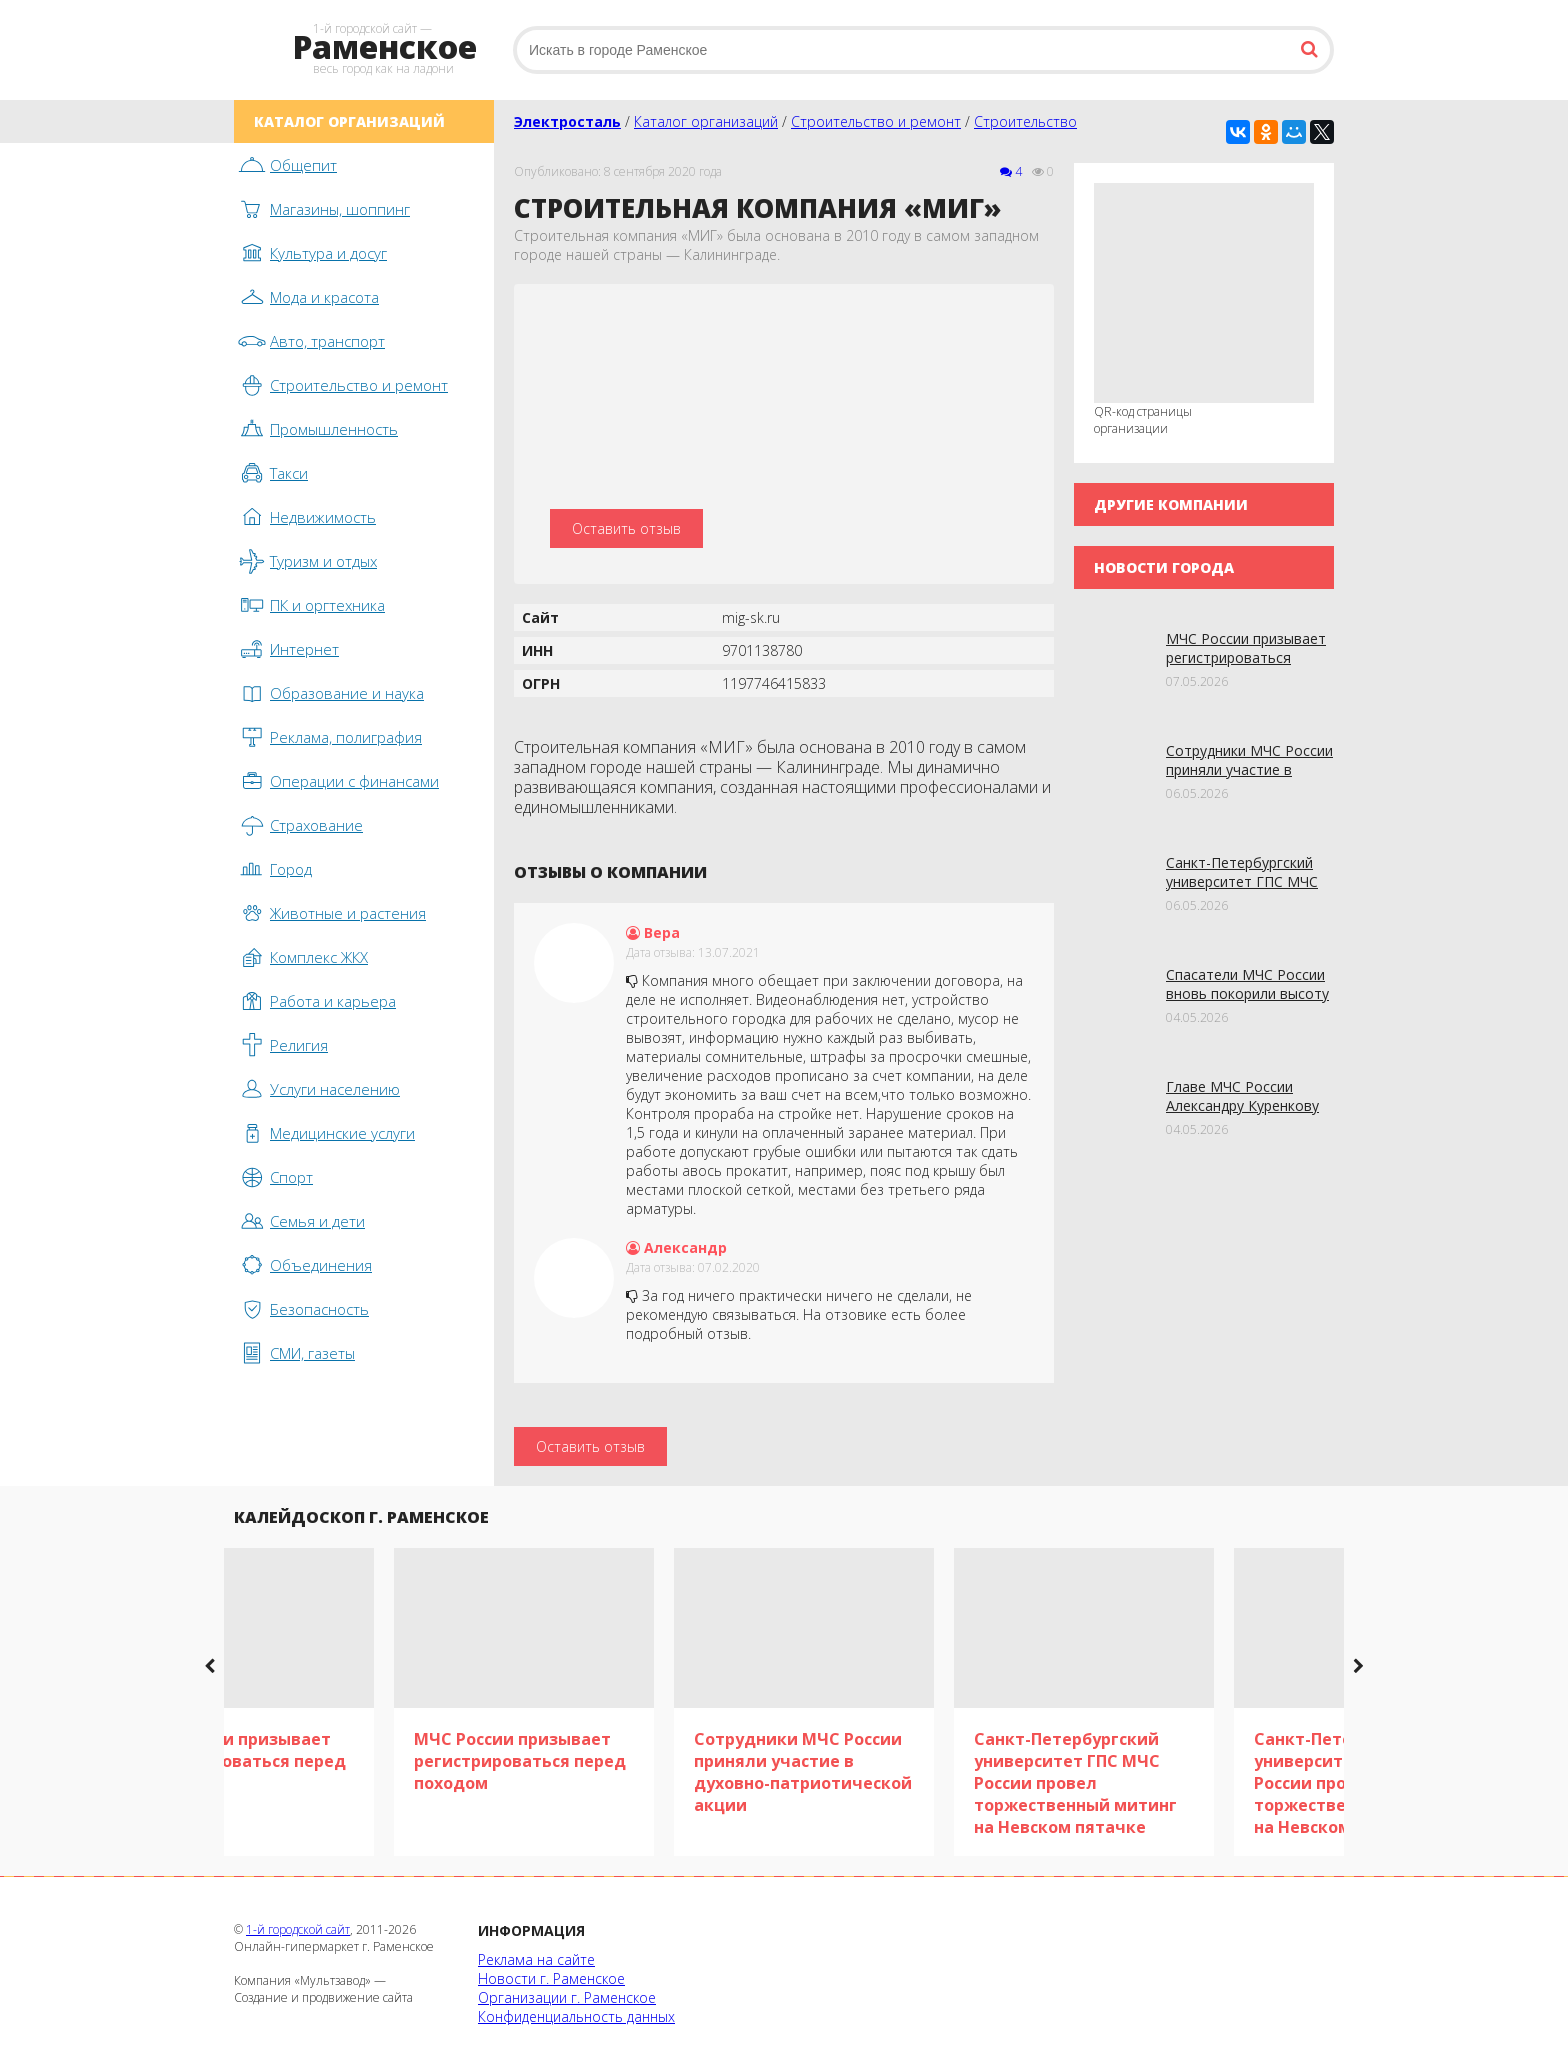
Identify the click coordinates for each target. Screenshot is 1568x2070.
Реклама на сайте (536, 1959)
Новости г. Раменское (551, 1978)
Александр (676, 1247)
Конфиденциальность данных (576, 2016)
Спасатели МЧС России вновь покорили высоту (1247, 984)
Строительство (1025, 121)
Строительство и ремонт (876, 121)
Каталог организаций (706, 121)
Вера (653, 932)
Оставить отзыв (626, 528)
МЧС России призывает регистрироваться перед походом (1246, 657)
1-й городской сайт (298, 1929)
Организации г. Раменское (567, 1997)
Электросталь (567, 121)
